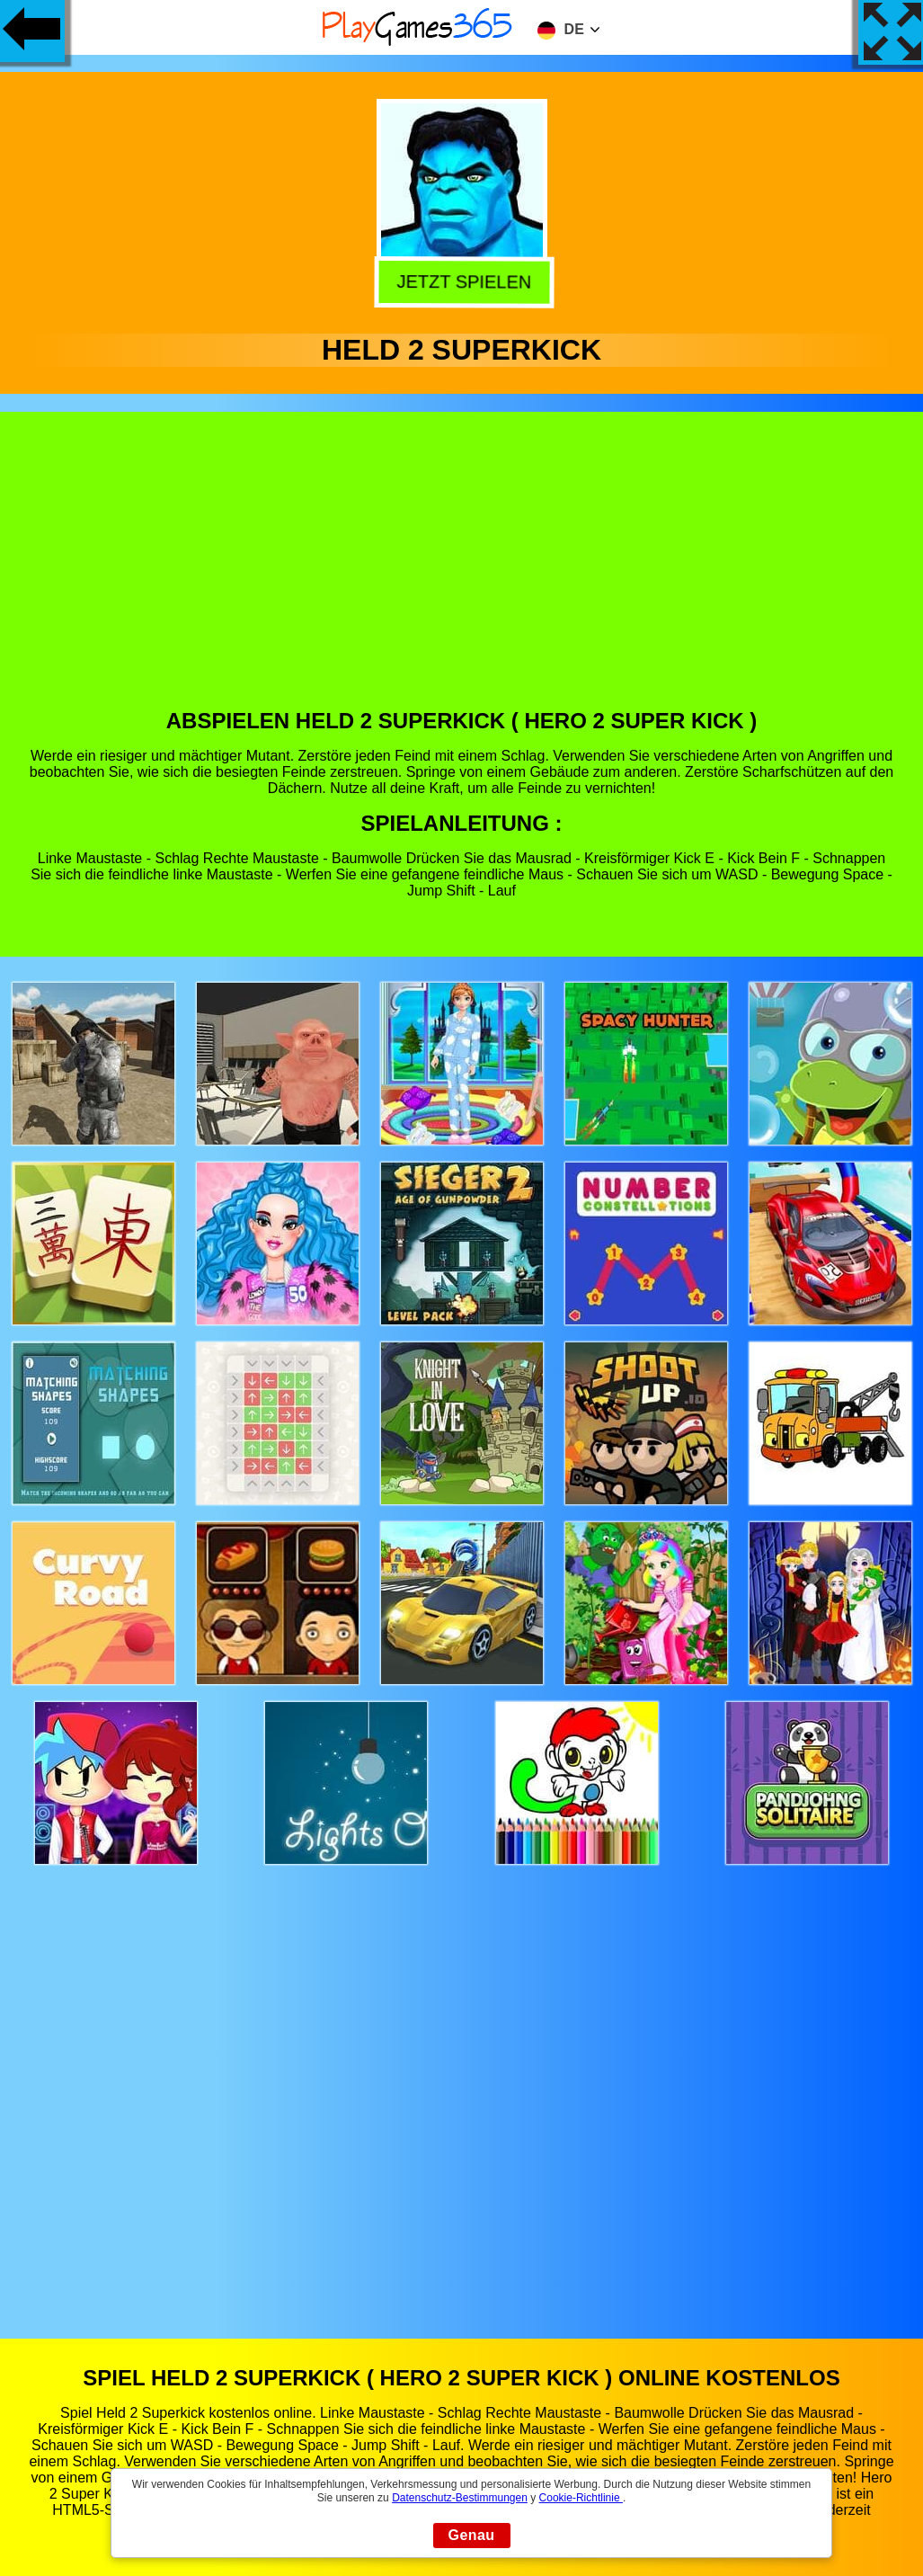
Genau (471, 2535)
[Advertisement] (462, 574)
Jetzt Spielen (459, 280)
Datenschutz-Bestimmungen (460, 2497)
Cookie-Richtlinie (581, 2497)
